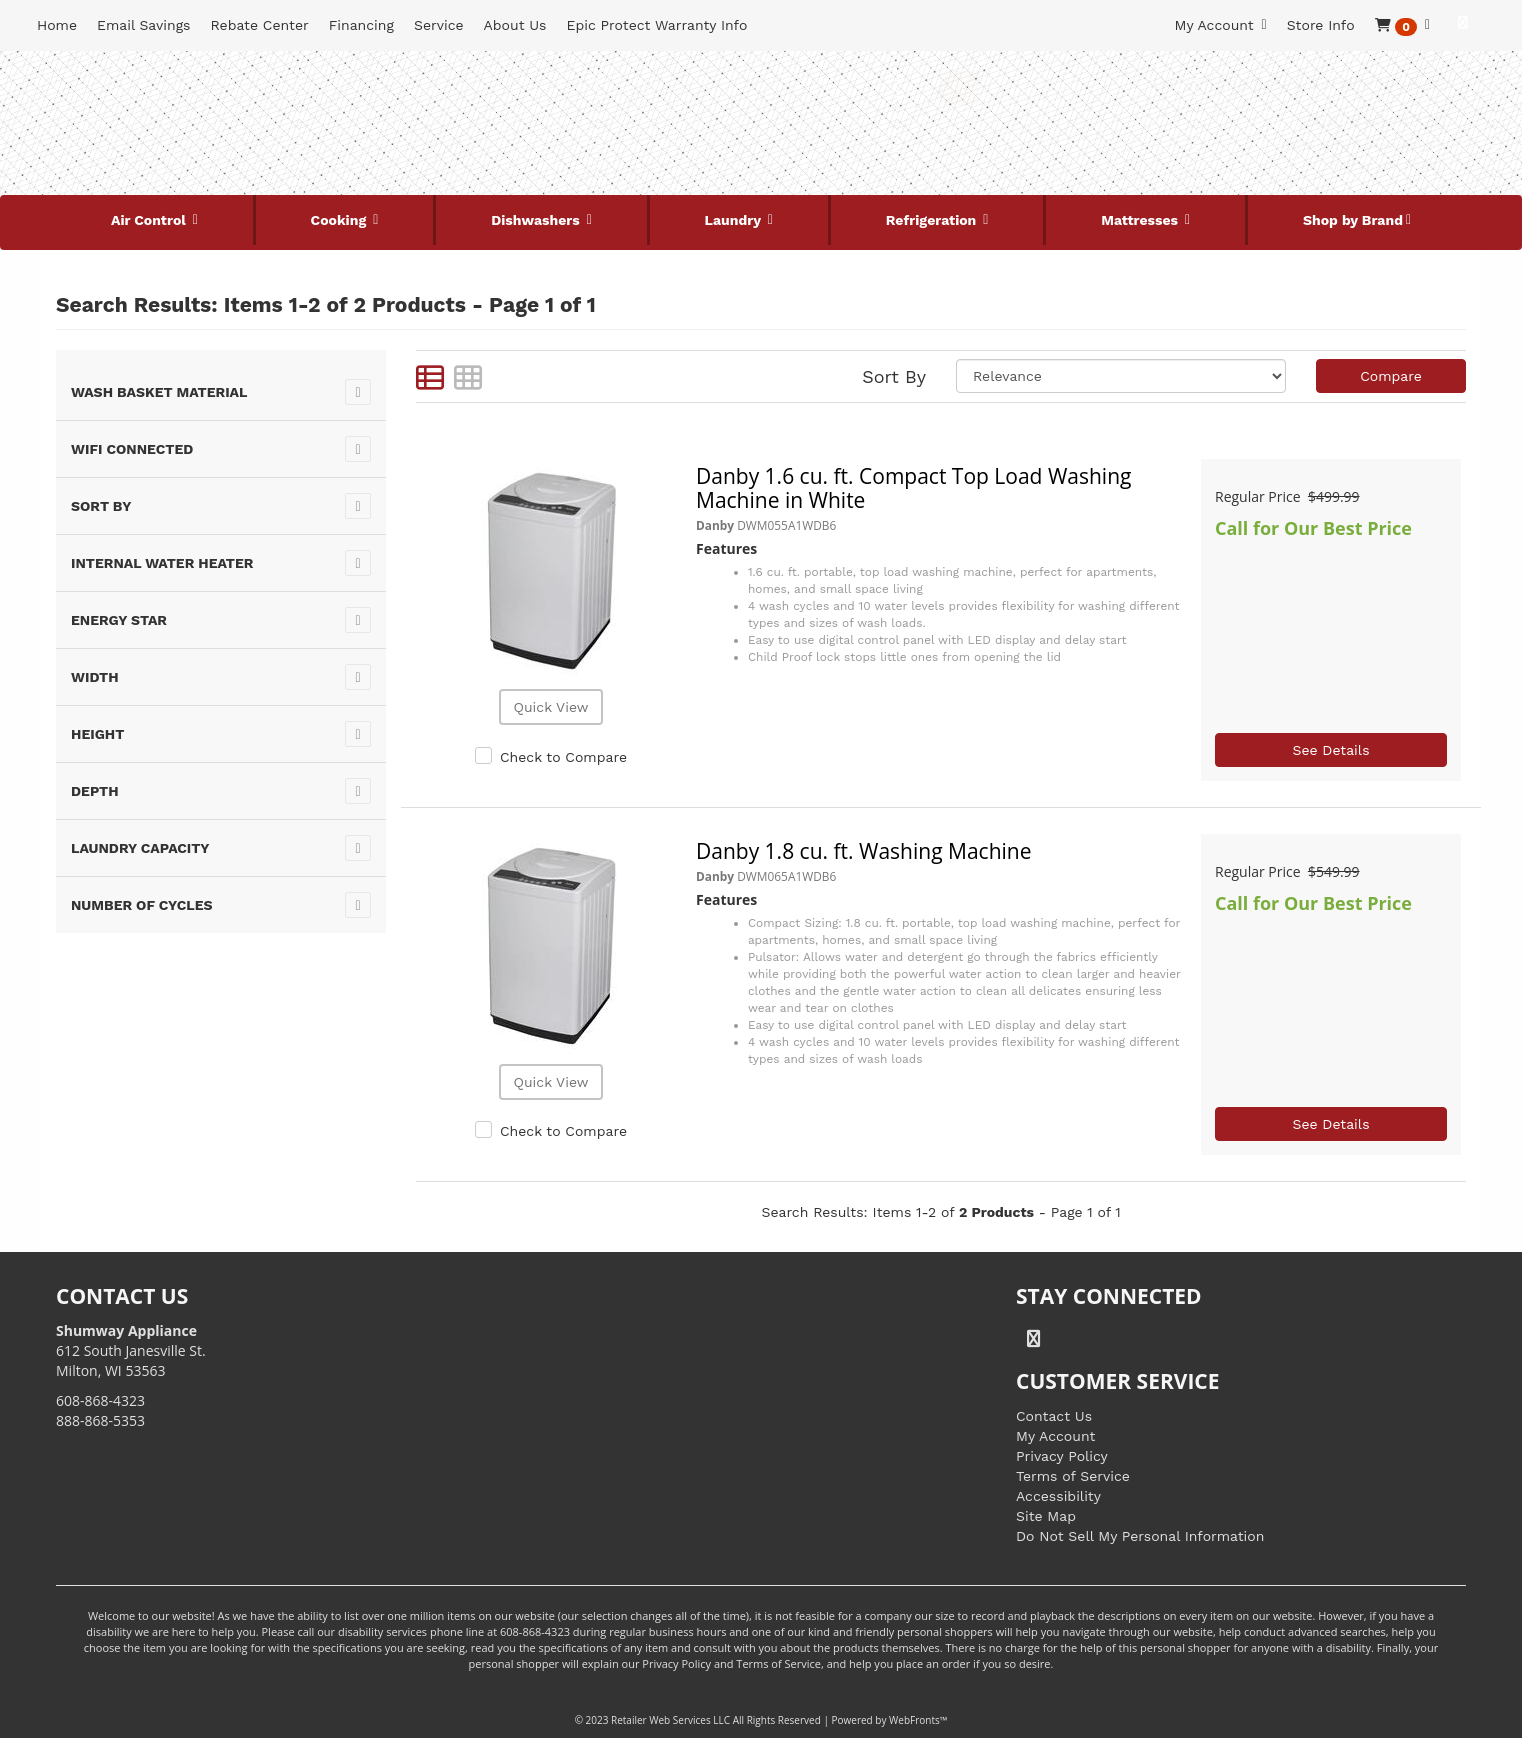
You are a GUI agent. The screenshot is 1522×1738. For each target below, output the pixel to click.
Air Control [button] (150, 220)
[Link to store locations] (1227, 155)
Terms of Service (1073, 1476)
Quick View (550, 707)
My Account (1055, 1436)
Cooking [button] (341, 220)
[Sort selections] (1121, 376)
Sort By (894, 376)
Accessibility (1058, 1496)
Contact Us (1054, 1416)
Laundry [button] (735, 220)
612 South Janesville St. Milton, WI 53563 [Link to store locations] (131, 1350)
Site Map (1046, 1516)
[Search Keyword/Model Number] (742, 88)
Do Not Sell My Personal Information (1140, 1536)
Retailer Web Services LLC (670, 1720)
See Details (1330, 750)
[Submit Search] (959, 88)
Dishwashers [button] (537, 220)
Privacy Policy (1062, 1456)
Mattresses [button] (1141, 220)
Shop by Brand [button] (1353, 220)
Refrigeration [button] (933, 220)
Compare (1391, 376)
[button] (1402, 25)
